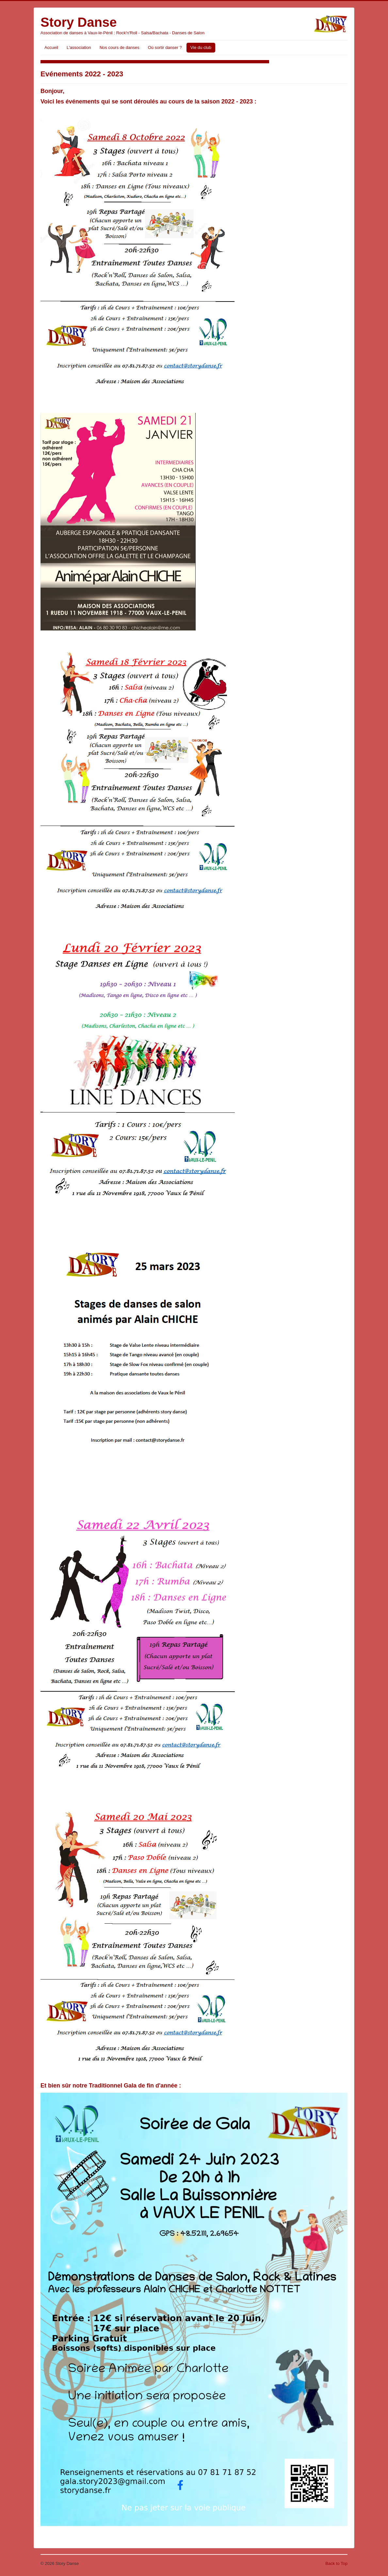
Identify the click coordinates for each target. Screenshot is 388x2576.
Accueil (51, 47)
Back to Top (336, 2563)
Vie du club (200, 47)
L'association (79, 47)
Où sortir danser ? (165, 47)
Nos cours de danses (119, 47)
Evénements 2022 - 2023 (81, 74)
